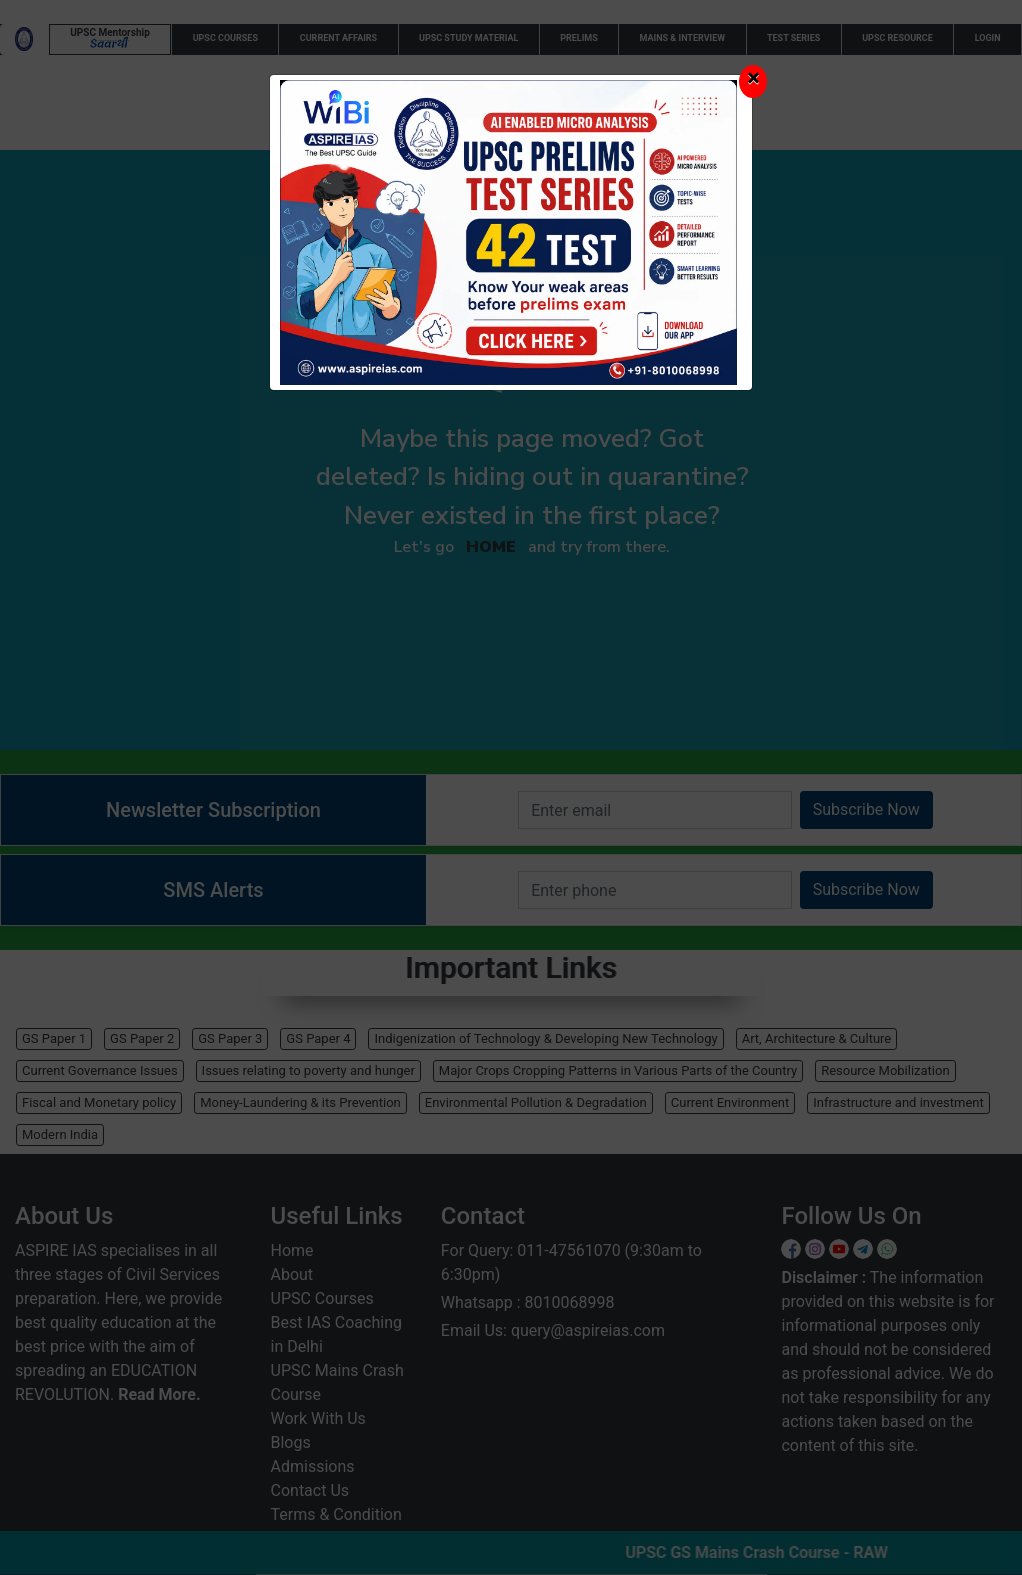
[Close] (753, 81)
